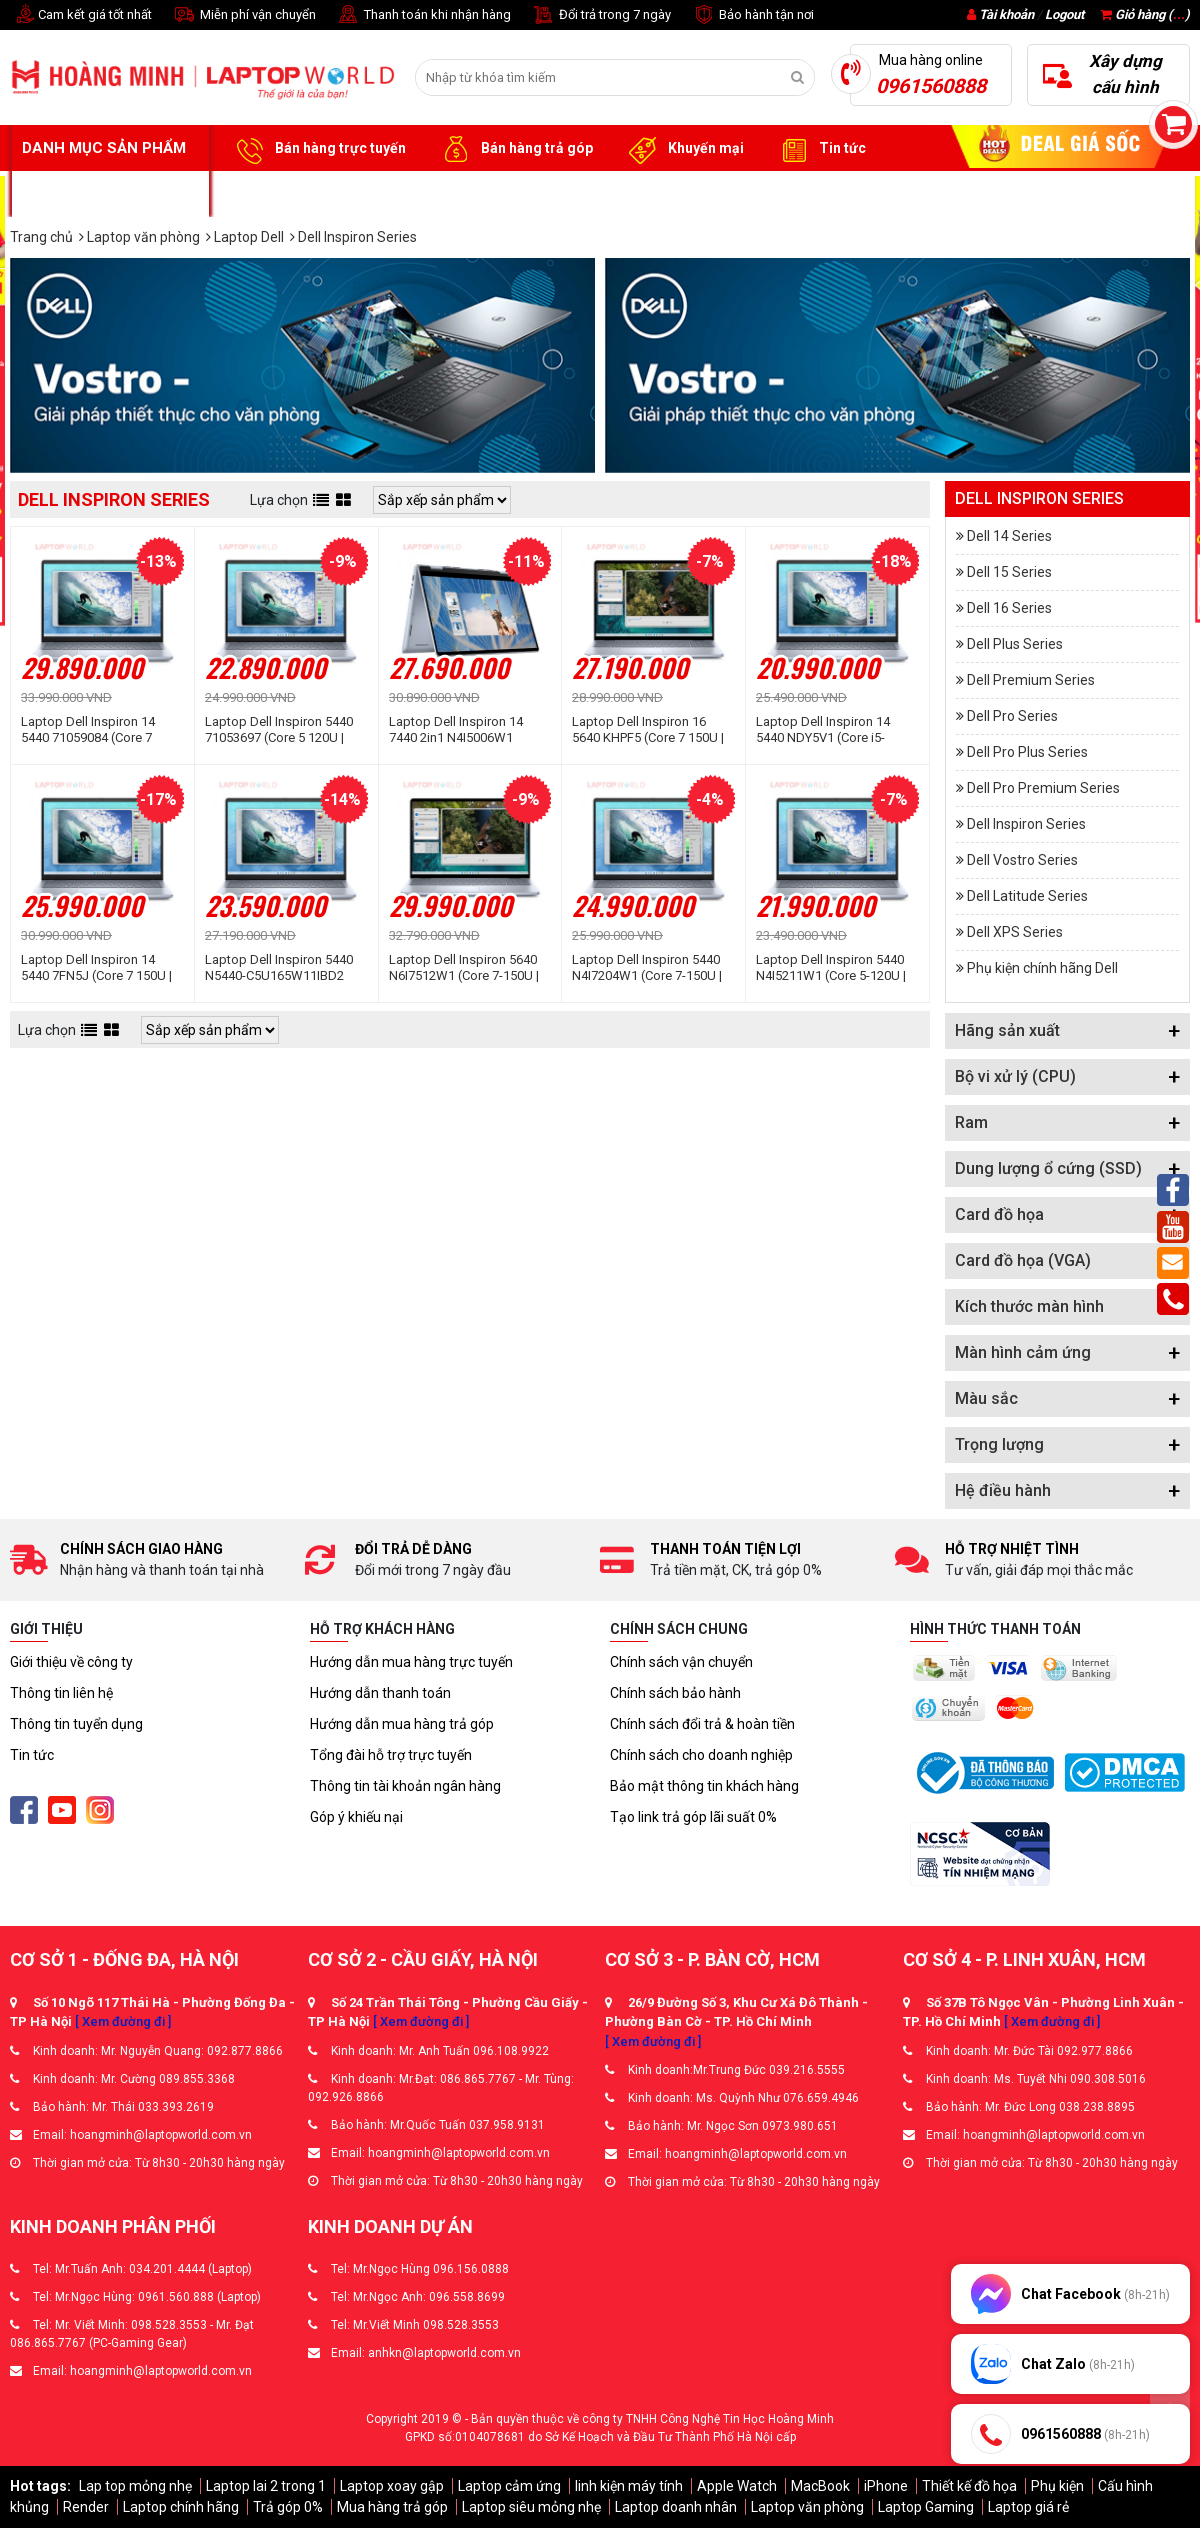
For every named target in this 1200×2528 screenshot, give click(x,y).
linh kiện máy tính (629, 2486)
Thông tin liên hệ (61, 1693)
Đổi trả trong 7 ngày (601, 15)
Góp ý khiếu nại (356, 1817)
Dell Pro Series (1012, 716)
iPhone (886, 2486)
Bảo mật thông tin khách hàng (704, 1786)
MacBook (820, 2486)
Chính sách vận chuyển (681, 1662)
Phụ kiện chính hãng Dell (1042, 968)
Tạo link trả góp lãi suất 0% (693, 1817)
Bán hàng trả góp (514, 149)
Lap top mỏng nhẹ (135, 2486)
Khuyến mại (683, 149)
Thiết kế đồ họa (969, 2486)
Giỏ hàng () (1145, 14)
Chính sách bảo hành (675, 1693)
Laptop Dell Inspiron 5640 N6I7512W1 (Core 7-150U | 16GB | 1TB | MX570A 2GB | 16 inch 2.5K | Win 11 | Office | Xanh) (469, 968)
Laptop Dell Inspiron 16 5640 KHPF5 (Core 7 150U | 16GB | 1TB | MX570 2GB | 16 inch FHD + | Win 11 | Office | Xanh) (652, 730)
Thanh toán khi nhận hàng (423, 15)
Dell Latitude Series (1027, 896)
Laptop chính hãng (181, 2507)
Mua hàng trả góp (392, 2507)
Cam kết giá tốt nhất (81, 15)
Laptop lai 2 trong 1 (266, 2486)
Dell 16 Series (1009, 608)
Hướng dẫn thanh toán (380, 1693)
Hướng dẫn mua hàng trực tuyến (411, 1662)
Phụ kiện (1057, 2486)
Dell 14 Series (1009, 536)
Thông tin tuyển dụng (76, 1724)
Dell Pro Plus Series (1027, 752)
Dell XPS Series (1015, 932)
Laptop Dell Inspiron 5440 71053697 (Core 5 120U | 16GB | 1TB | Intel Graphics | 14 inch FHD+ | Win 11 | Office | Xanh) (283, 730)
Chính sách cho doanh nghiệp (701, 1755)
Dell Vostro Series (1022, 860)
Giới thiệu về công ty (71, 1662)
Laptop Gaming (926, 2507)
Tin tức (820, 149)
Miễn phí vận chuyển (244, 15)
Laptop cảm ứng (509, 2486)
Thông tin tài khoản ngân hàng (405, 1786)
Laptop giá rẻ (1028, 2507)
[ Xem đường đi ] (123, 2021)
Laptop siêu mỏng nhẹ (531, 2507)
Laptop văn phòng (807, 2507)
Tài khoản (1006, 14)
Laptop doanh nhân (676, 2507)
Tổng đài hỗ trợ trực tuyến (391, 1755)
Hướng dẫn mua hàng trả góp (402, 1724)
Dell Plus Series (1015, 644)
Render (86, 2507)
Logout (1064, 14)
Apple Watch (737, 2486)
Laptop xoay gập (392, 2486)
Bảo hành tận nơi (752, 15)
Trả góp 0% (288, 2507)
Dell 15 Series (1009, 572)
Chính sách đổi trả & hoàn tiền (702, 1724)
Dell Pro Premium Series (1043, 788)
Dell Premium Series (1031, 680)
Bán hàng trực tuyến (318, 149)
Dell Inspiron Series (1026, 824)
